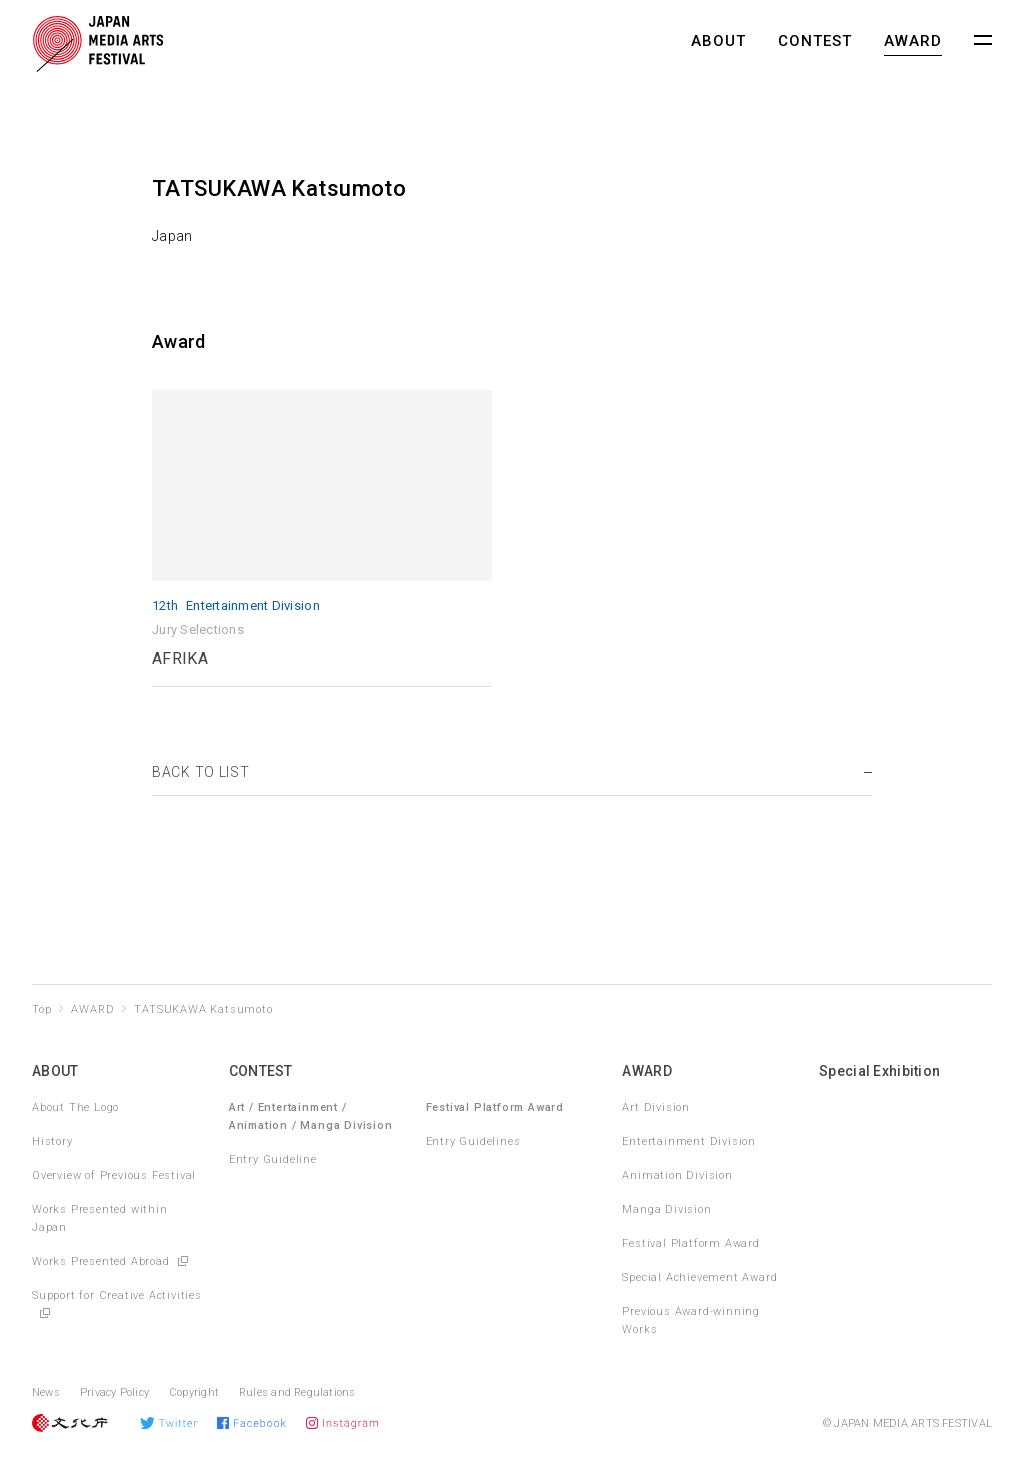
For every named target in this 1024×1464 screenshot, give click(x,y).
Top (41, 1009)
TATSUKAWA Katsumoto (203, 1009)
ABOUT (718, 41)
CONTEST (815, 41)
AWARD (913, 41)
